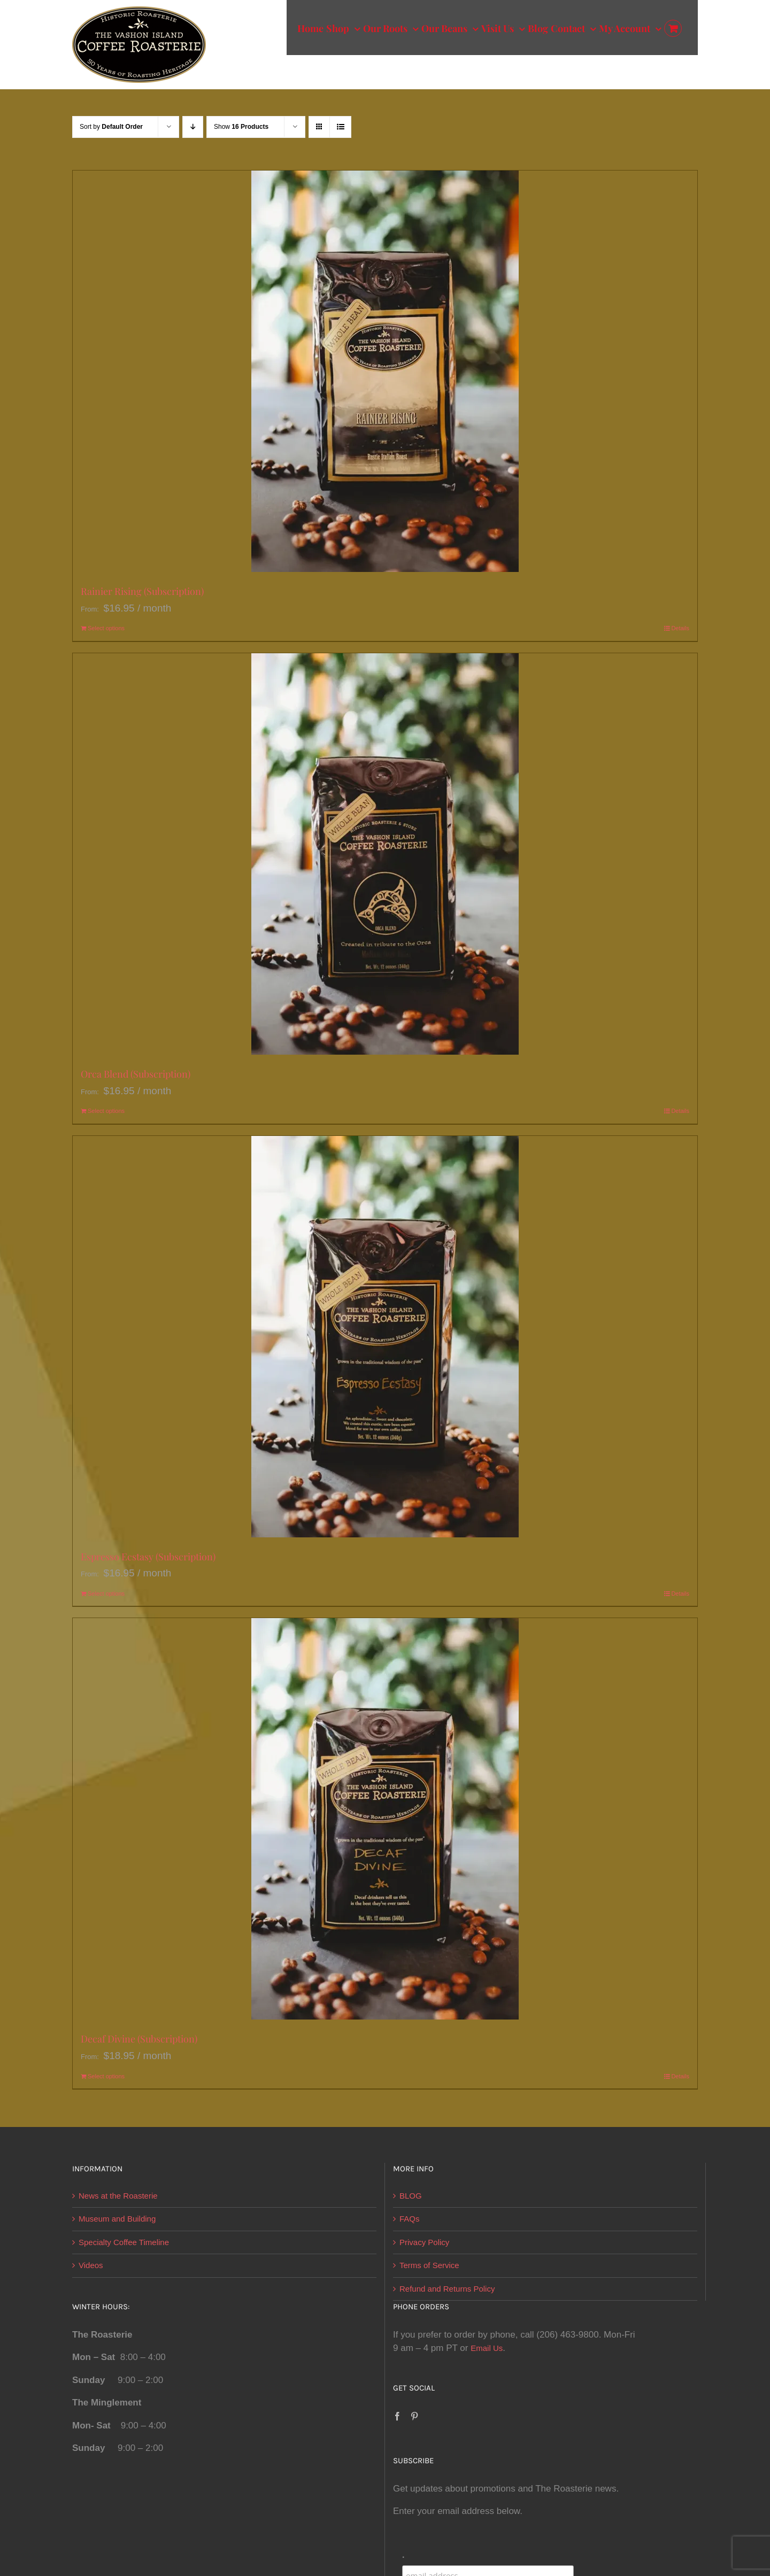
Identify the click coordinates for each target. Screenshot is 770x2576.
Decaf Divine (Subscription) (139, 2038)
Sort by (111, 126)
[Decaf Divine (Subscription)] (385, 1819)
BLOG (410, 2195)
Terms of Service (429, 2265)
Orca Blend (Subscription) (135, 1073)
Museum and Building (117, 2218)
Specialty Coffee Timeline (124, 2242)
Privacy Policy (424, 2242)
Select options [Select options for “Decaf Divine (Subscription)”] (106, 2076)
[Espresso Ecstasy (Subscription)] (385, 1336)
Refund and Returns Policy (447, 2288)
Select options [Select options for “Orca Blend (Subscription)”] (106, 1111)
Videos (91, 2265)
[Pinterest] (414, 2416)
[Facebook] (397, 2416)
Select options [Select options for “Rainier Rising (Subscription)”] (106, 628)
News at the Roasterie (118, 2195)
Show (241, 126)
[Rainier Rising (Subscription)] (385, 371)
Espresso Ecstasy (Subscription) (148, 1556)
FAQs (409, 2218)
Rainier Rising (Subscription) (142, 591)
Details (680, 628)
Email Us (487, 2348)
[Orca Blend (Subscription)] (385, 854)
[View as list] (340, 127)
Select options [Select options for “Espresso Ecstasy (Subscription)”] (106, 1593)
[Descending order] (192, 127)
